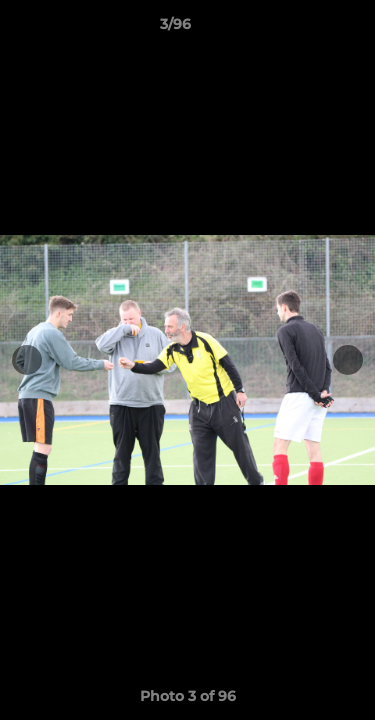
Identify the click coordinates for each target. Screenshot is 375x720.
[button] (303, 29)
